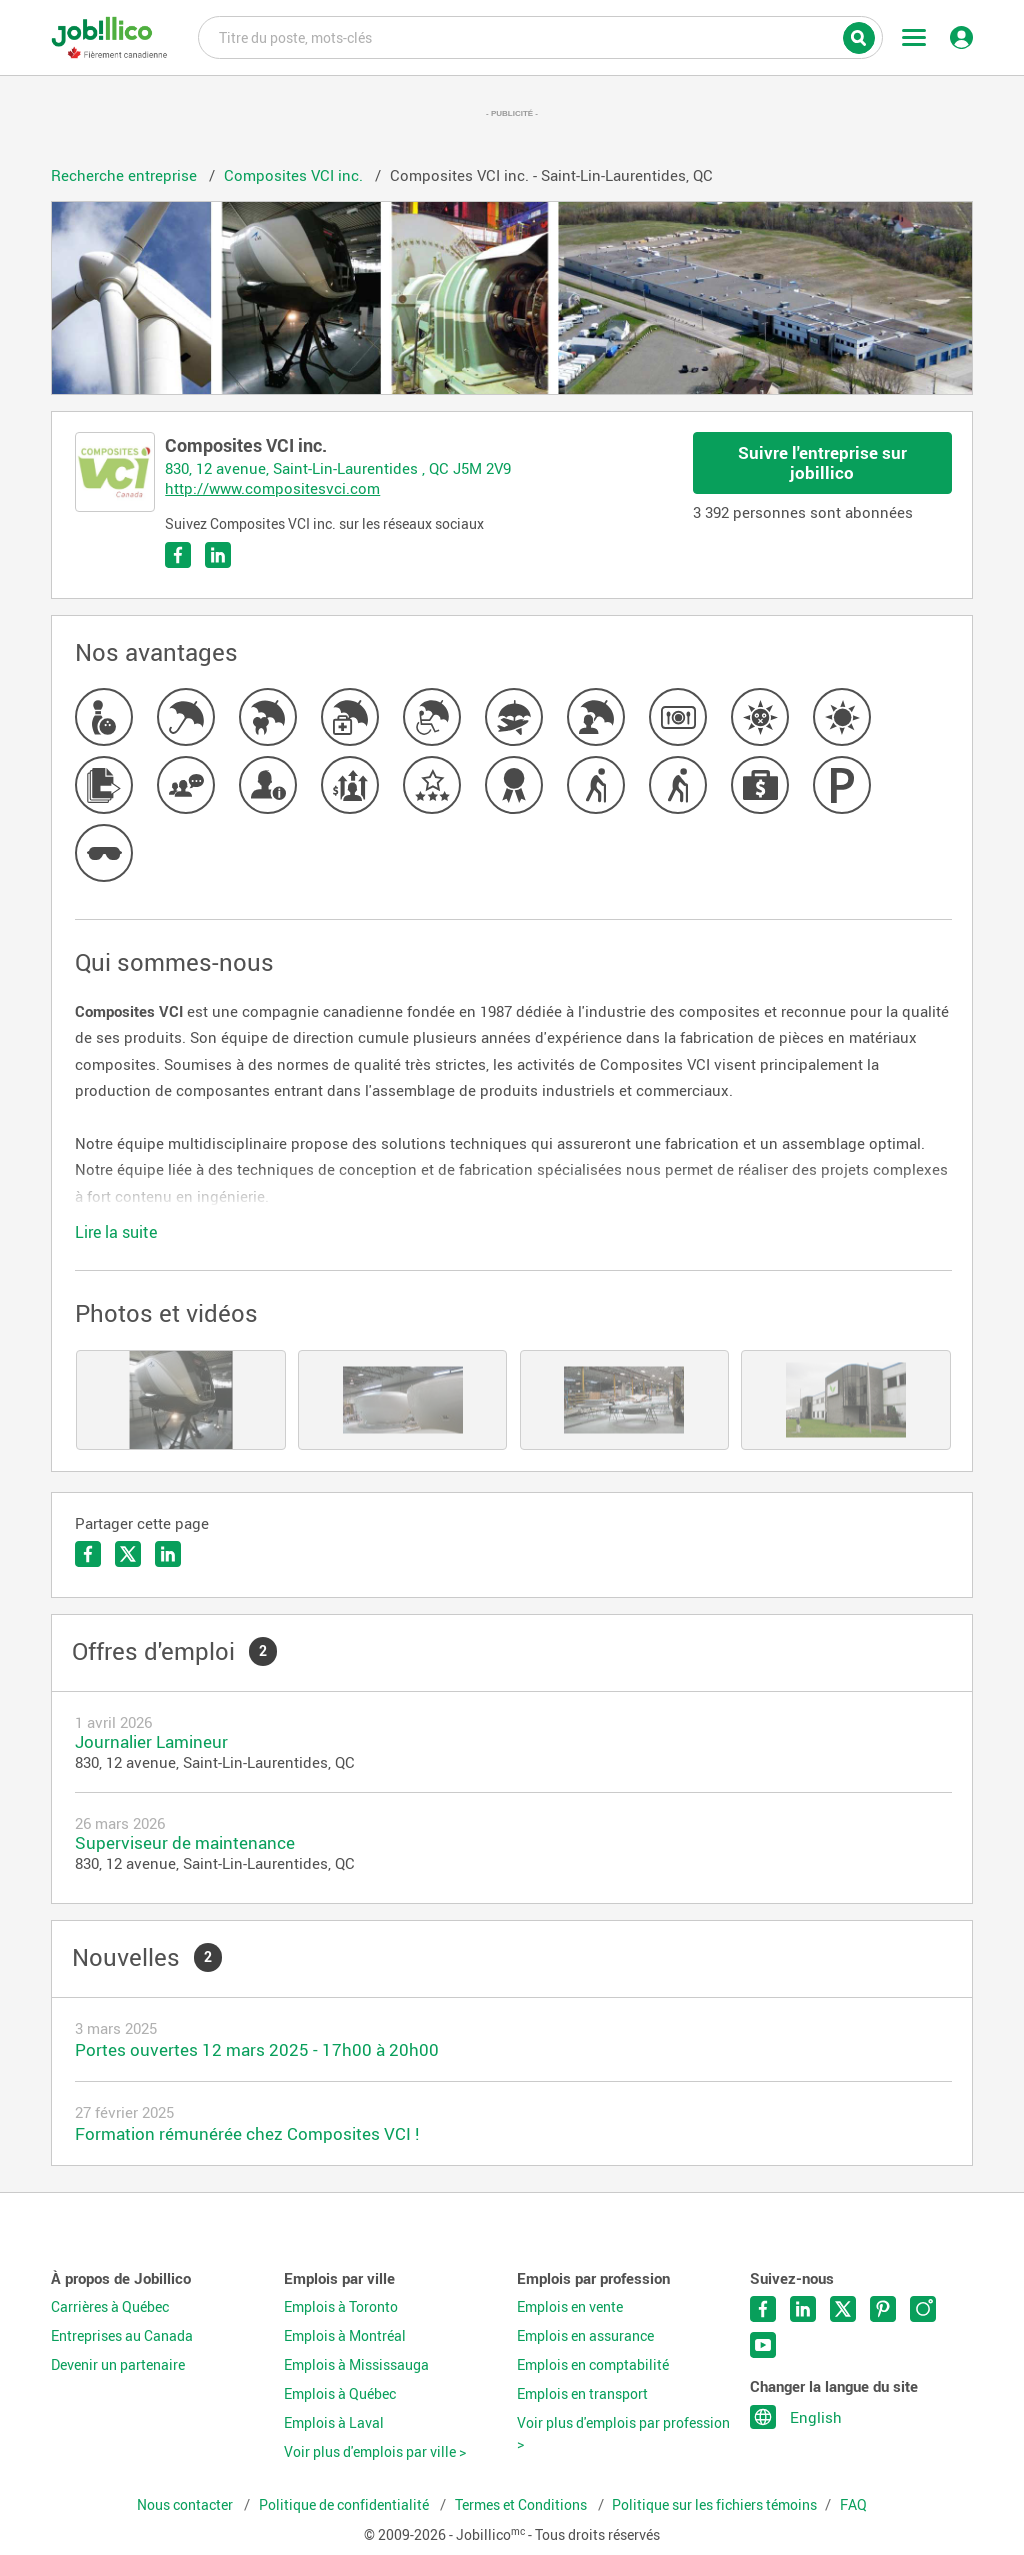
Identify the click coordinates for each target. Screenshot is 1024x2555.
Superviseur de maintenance (185, 1842)
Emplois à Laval (334, 2423)
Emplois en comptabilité (593, 2365)
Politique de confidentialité (345, 2505)
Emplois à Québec (340, 2394)
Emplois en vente (570, 2307)
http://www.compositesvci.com (272, 488)
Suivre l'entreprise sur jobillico (822, 462)
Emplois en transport (582, 2394)
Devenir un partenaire (118, 2365)
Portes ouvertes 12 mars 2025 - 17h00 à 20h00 (257, 2049)
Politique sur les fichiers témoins (714, 2505)
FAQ (853, 2505)
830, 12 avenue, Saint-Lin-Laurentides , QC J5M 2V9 (338, 468)
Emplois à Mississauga (356, 2365)
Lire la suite (116, 1232)
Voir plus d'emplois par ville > (375, 2452)
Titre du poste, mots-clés (540, 36)
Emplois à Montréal (345, 2336)
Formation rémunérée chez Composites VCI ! (247, 2133)
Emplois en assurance (585, 2336)
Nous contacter (186, 2505)
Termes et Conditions (522, 2505)
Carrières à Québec (110, 2307)
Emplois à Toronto (341, 2307)
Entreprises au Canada (122, 2336)
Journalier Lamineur (151, 1741)
